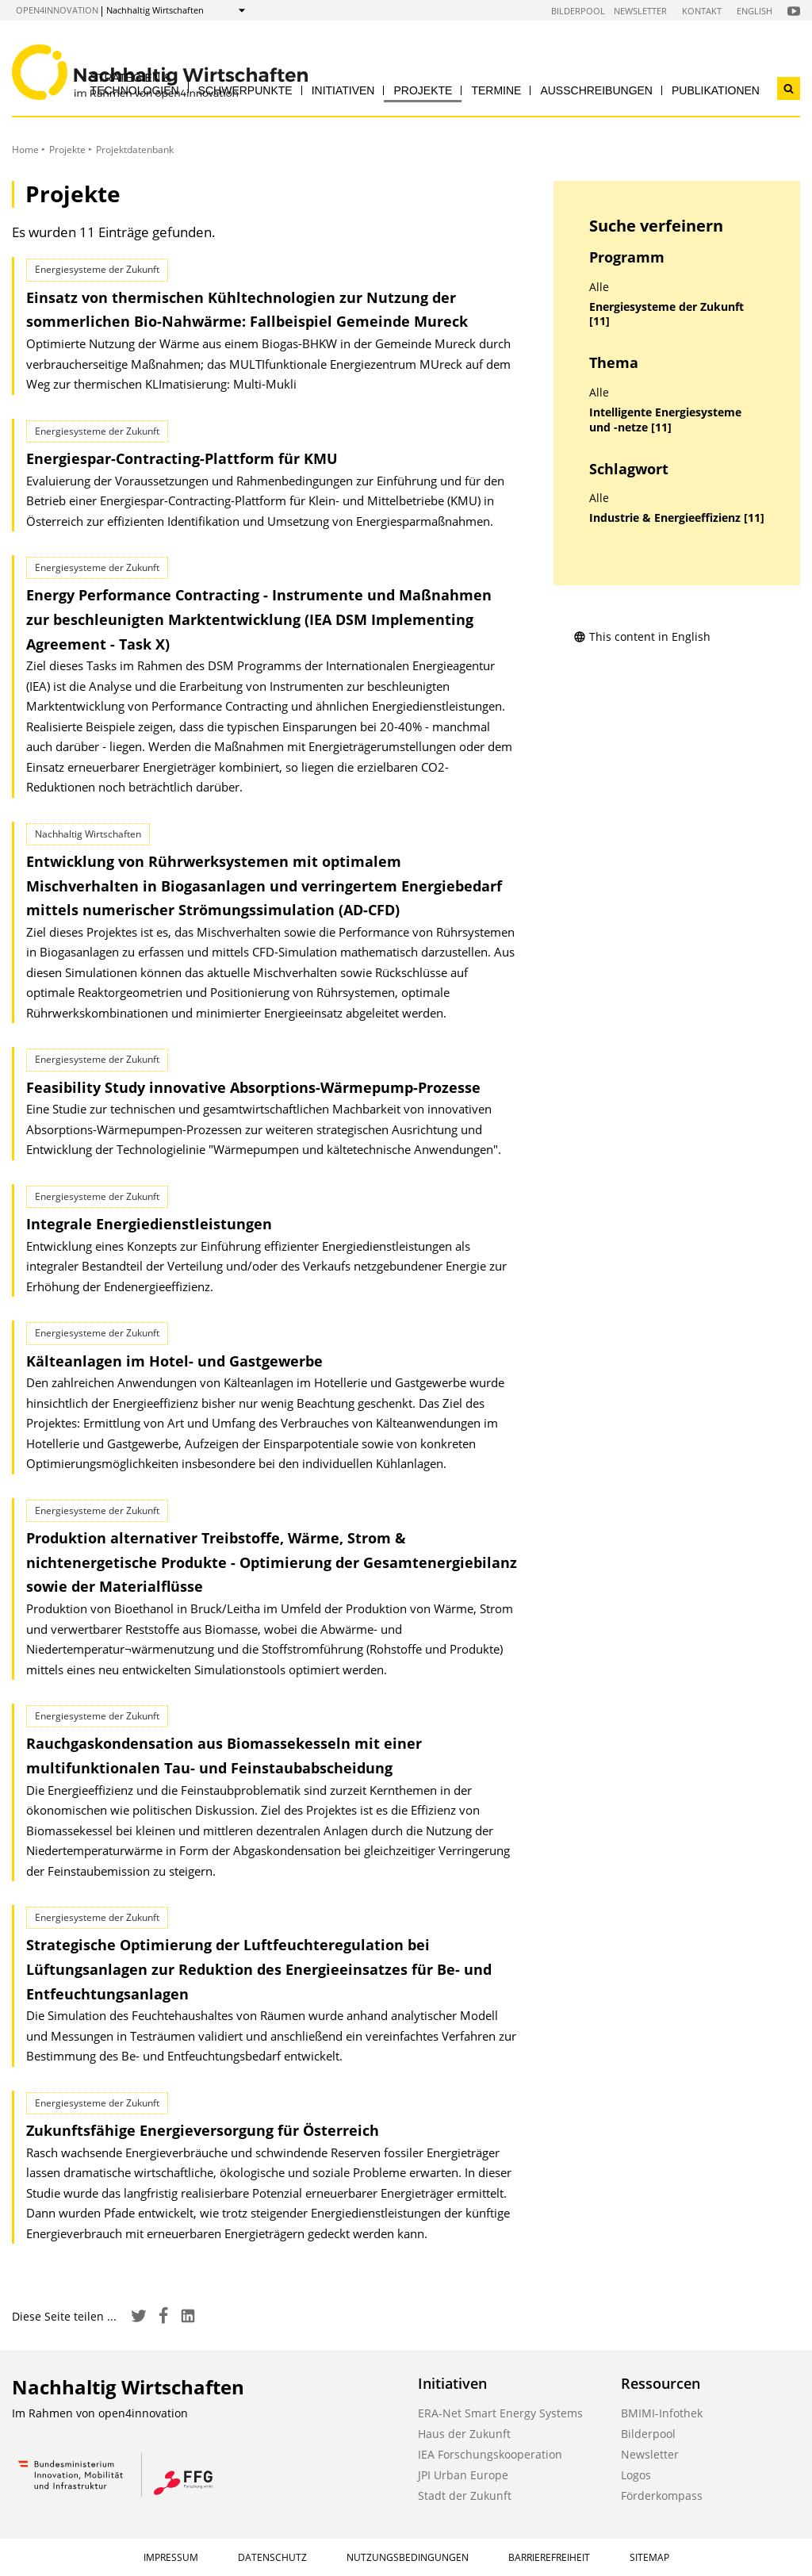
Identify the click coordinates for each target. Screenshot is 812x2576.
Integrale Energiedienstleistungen (149, 1223)
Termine (496, 90)
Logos (636, 2474)
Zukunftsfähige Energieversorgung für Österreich (202, 2130)
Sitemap (649, 2557)
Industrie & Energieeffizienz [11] (676, 518)
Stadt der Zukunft (464, 2495)
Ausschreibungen (596, 90)
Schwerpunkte (245, 90)
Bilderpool (578, 11)
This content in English (641, 636)
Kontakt (702, 11)
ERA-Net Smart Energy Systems (500, 2413)
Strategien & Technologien (134, 83)
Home (25, 149)
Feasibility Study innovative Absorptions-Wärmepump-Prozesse (253, 1087)
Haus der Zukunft (464, 2433)
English (754, 11)
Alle (599, 287)
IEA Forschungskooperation (490, 2454)
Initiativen (343, 90)
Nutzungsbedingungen (408, 2557)
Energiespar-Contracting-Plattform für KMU (182, 458)
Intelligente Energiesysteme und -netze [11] (665, 420)
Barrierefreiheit (549, 2557)
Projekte (422, 90)
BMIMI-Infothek (662, 2413)
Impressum (171, 2557)
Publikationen (716, 90)
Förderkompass (662, 2495)
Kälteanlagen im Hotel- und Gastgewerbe (174, 1360)
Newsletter (640, 11)
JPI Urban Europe (463, 2474)
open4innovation (57, 10)
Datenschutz (272, 2557)
